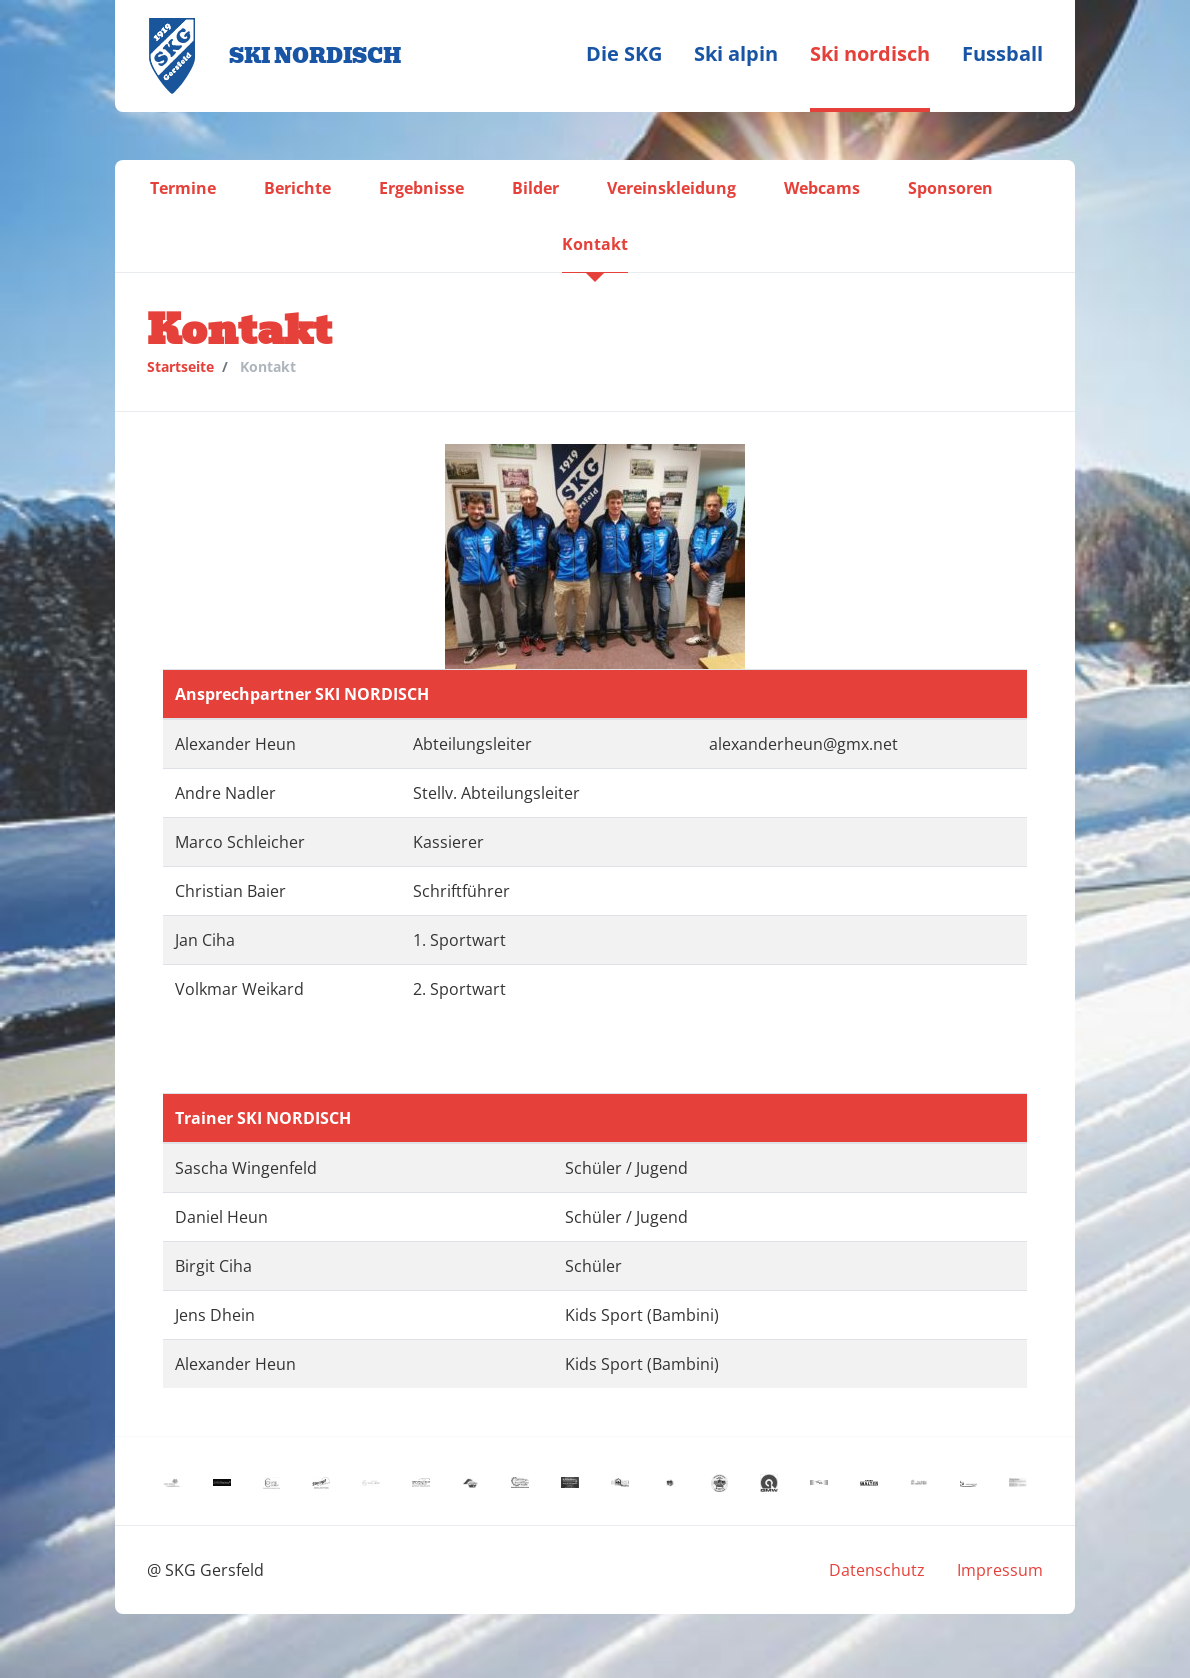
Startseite (180, 366)
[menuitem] (624, 56)
